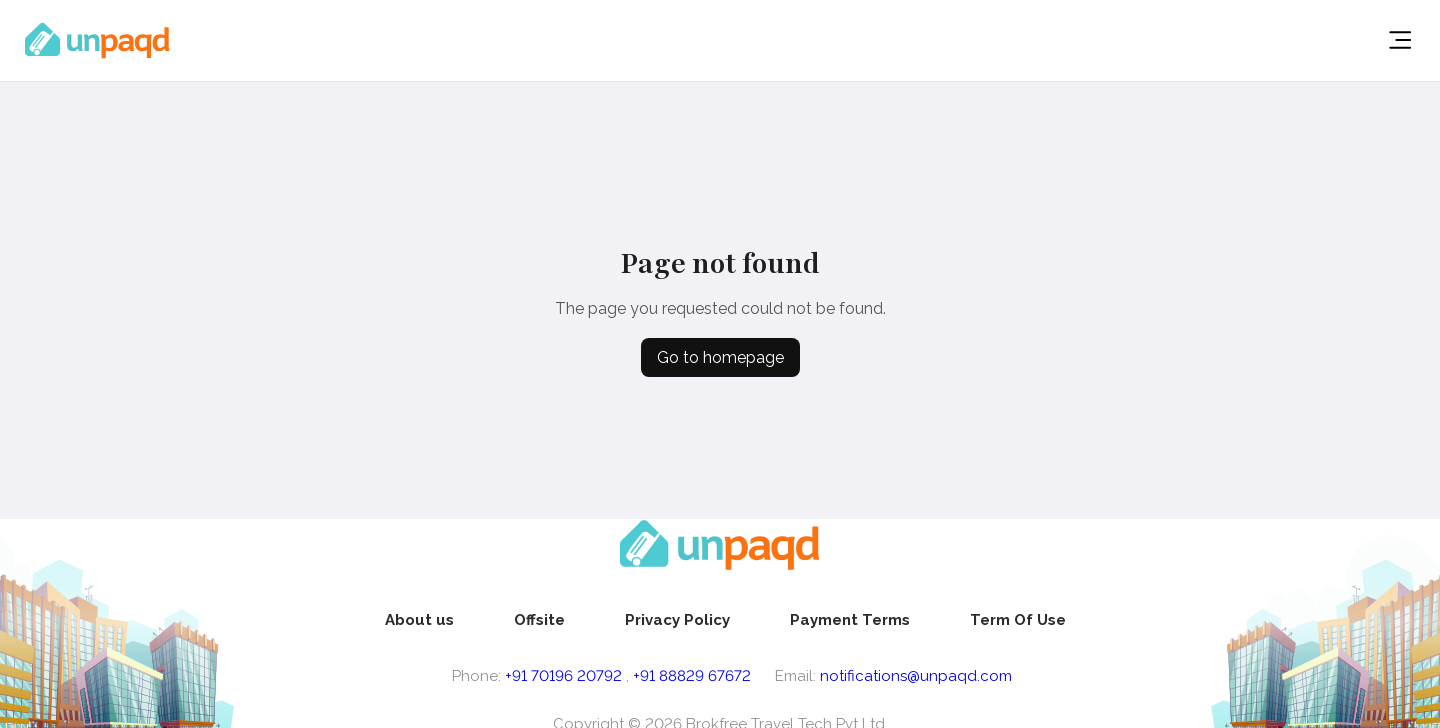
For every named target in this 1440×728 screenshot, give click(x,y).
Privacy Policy (677, 620)
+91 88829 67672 (692, 676)
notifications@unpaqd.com (916, 676)
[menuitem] (419, 620)
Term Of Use (1018, 620)
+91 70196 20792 (563, 676)
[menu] (725, 620)
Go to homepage (720, 357)
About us (419, 620)
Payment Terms (850, 620)
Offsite (539, 620)
